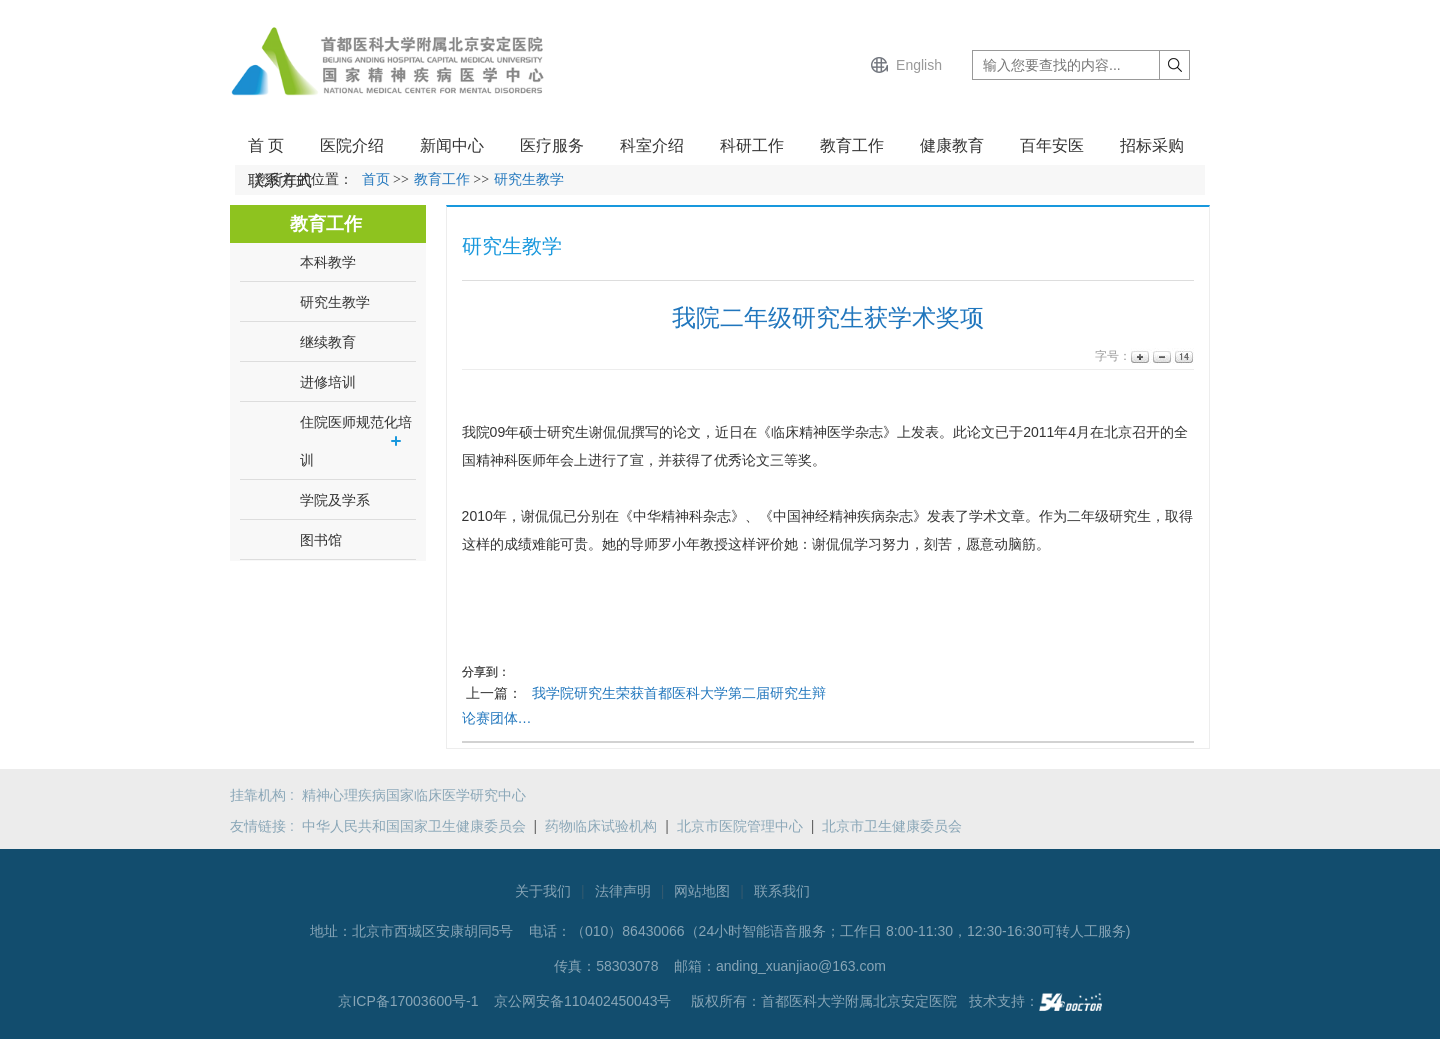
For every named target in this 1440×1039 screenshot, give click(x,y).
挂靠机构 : (266, 795)
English (919, 65)
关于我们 (543, 891)
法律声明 (623, 891)
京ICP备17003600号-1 (410, 1001)
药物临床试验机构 (601, 826)
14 (1182, 356)
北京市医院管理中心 (740, 826)
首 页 (266, 145)
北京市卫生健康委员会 (892, 826)
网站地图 (702, 891)
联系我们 (782, 891)
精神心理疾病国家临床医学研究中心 (414, 795)
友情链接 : (266, 826)
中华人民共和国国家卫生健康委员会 (414, 826)
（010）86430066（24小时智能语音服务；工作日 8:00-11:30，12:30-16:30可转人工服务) (850, 931)
